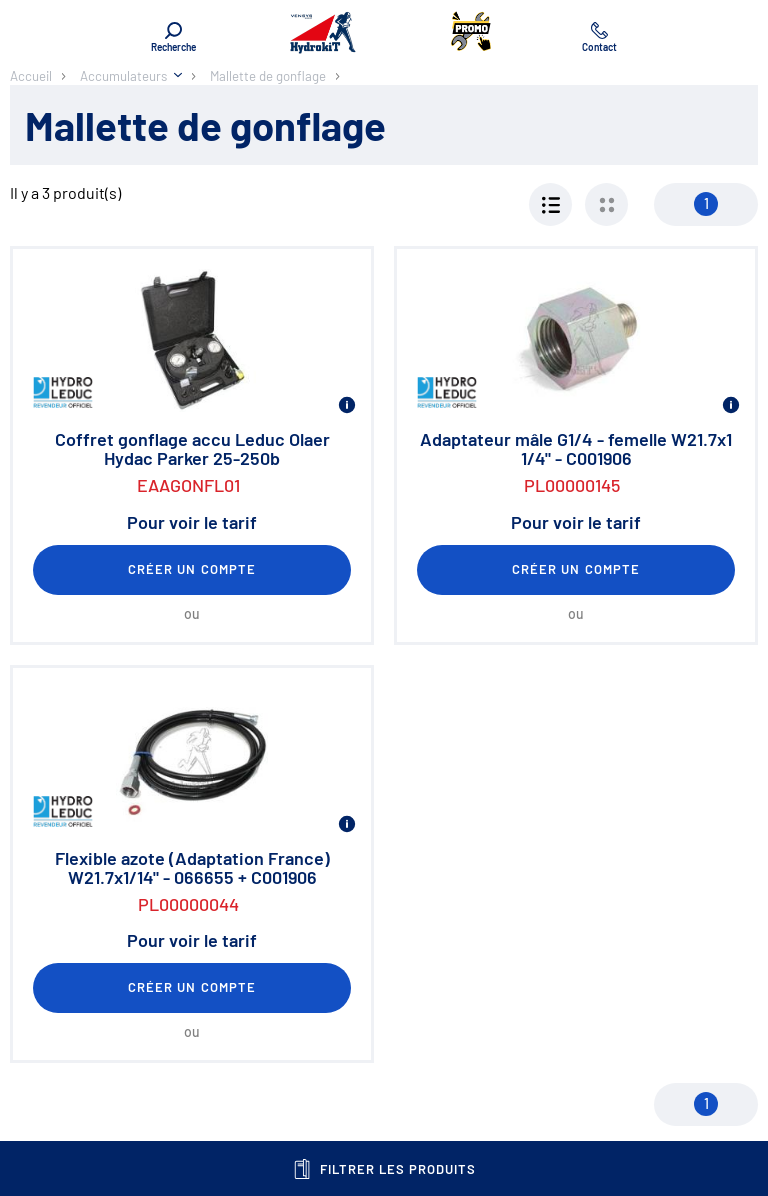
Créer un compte (192, 569)
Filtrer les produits (384, 1169)
